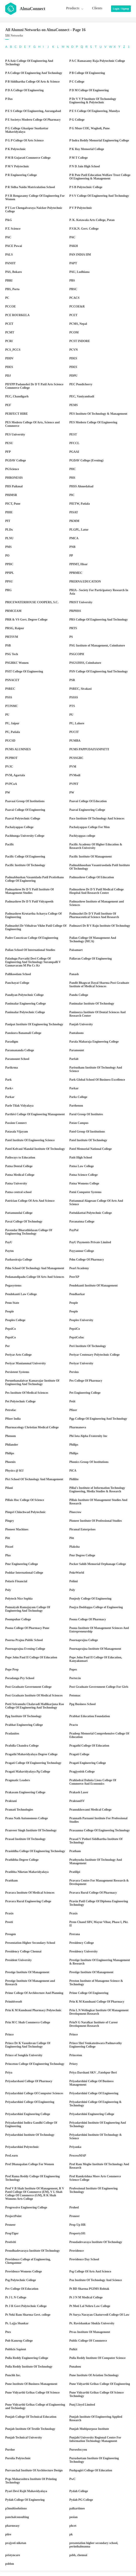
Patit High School (80, 1157)
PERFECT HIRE (16, 413)
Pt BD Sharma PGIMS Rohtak (89, 2288)
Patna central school (18, 1192)
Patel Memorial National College (90, 1148)
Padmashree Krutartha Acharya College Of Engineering (33, 915)
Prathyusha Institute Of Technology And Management (95, 1861)
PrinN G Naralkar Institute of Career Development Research (93, 2024)
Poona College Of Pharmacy (87, 1619)
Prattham (11, 1880)
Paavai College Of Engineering (25, 809)
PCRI (9, 341)
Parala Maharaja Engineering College (94, 1041)
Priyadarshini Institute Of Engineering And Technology (97, 2124)
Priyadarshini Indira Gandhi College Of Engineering (31, 2124)
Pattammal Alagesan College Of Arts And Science (96, 1202)
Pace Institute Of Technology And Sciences (97, 818)
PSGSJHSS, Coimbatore (85, 662)
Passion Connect (15, 1123)
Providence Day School (84, 2259)
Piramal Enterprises (82, 1529)
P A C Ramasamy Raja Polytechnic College (97, 60)
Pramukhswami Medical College (90, 1809)
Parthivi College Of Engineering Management (35, 1114)
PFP (8, 451)
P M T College (78, 157)
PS (71, 636)
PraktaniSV (77, 1801)
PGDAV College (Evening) (86, 460)
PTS (72, 706)
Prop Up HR (77, 2224)
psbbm (9, 2563)
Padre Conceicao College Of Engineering (31, 937)
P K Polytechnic (15, 149)
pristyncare (12, 2555)
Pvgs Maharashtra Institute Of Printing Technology (31, 2480)
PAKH (73, 246)
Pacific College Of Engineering (25, 856)
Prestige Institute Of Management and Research (30, 1982)
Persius (74, 1372)
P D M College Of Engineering (89, 90)
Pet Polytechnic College (20, 1401)
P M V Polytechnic (17, 166)
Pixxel (9, 1546)
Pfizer (73, 1410)
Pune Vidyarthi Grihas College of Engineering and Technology (35, 2406)
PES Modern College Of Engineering (93, 422)
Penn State (12, 1302)
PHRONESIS (14, 477)
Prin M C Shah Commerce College (27, 2022)
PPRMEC (75, 572)
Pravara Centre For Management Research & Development (99, 1882)
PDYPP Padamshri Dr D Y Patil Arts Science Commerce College (34, 386)
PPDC (9, 564)
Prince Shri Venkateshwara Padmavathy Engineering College (95, 2045)
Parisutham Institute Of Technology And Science (95, 1069)
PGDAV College (15, 460)
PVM (72, 766)
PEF (8, 405)
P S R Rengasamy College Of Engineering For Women (35, 197)
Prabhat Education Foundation (89, 1716)
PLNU (9, 538)
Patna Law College (81, 1166)
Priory (73, 2064)
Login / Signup (121, 8)
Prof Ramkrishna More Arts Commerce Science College (95, 2178)
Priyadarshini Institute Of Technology (29, 2134)
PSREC (10, 688)
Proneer (74, 2216)
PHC (72, 469)
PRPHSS (75, 611)
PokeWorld (76, 1572)
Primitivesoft (13, 2001)
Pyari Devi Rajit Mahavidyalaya (26, 2491)
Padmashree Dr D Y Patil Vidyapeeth (29, 901)
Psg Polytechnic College (20, 2280)
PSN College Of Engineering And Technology (98, 671)
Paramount (76, 1050)
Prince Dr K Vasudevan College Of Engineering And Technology (27, 2045)
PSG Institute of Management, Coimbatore (97, 645)
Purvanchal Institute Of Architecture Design (34, 2470)
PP (71, 555)
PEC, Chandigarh (16, 396)
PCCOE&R (77, 306)
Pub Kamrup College (19, 2340)
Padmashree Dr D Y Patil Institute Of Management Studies (29, 891)
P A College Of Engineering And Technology (33, 73)
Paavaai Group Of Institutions (24, 801)
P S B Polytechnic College (85, 187)
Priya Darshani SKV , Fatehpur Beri (93, 2072)
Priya (8, 2072)
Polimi (73, 1581)
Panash (74, 974)
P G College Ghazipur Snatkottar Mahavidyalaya (26, 130)
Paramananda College (19, 1050)
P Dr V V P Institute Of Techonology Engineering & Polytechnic (92, 100)
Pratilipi (74, 1872)
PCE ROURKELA (17, 315)
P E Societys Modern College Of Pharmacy (33, 119)
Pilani (9, 1488)
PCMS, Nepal (78, 323)
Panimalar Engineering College (25, 1003)
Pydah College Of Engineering (25, 2499)
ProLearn (11, 2155)
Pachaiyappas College (19, 827)
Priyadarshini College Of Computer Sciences (34, 2093)
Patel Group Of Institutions (87, 1131)
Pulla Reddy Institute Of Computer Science (97, 2358)
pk (71, 2534)
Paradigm (11, 1041)
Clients (97, 8)
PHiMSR (11, 495)
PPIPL (9, 572)
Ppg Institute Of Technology (23, 1716)
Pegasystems (13, 1285)
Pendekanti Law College (21, 1294)
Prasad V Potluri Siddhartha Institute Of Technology (96, 1840)
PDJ (8, 375)
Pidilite (74, 1479)
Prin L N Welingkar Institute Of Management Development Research (99, 2012)
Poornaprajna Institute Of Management (95, 1648)
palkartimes (77, 2508)
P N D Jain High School (84, 166)
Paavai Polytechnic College (22, 818)
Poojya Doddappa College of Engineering (96, 1607)
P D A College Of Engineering (24, 90)
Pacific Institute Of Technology (25, 865)
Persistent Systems (17, 1372)
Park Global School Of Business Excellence (97, 1079)
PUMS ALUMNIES (18, 749)
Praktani (11, 1801)
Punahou (75, 2366)
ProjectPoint (13, 2216)
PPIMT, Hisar (78, 564)
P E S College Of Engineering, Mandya (94, 111)
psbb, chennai (78, 2555)
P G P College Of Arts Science (24, 140)
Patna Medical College (19, 1174)
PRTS (73, 628)
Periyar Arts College (18, 1354)
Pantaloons (76, 1033)
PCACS (74, 297)
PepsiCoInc (76, 1337)
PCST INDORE (79, 341)
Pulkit (73, 2349)
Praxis (9, 1913)
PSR (72, 680)
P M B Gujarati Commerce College (28, 157)
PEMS (73, 405)
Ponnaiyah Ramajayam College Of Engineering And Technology (27, 1609)
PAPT (73, 263)
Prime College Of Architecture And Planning (34, 1993)
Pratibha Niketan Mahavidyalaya (27, 1872)
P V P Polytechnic (80, 208)
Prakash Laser (78, 1792)
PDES (73, 358)
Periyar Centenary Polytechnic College (94, 1354)
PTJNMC (11, 706)
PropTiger (12, 2233)
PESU (9, 443)
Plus (8, 1555)
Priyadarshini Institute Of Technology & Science (95, 2136)
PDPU (73, 375)
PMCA (74, 538)
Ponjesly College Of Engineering (90, 1598)
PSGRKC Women (16, 662)
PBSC (73, 289)
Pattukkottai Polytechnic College (90, 1212)
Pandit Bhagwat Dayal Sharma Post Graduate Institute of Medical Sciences (99, 984)
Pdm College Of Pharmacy (86, 1259)
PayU (8, 1242)
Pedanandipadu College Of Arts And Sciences (34, 1276)
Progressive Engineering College (26, 2207)
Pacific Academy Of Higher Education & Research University (95, 846)
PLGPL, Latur (79, 529)
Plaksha (74, 1546)
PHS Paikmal (14, 486)
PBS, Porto (12, 289)
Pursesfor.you (78, 2449)
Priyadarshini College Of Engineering (93, 2093)
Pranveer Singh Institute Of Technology (31, 1830)
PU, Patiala (12, 732)
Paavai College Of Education (88, 801)
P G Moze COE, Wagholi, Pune (89, 128)
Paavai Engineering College (87, 809)
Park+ (9, 1088)
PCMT (9, 332)
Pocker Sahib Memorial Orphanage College (97, 1564)
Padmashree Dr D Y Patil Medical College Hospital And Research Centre (96, 891)
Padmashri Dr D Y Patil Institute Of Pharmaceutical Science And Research (94, 915)
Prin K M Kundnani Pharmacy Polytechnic (33, 2010)
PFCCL (74, 443)
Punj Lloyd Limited (82, 2404)
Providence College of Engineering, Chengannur (28, 2261)
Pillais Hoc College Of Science (24, 1500)
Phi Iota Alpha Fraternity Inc (88, 1436)
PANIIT (10, 263)
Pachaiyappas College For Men (89, 827)
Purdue (10, 2449)
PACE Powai (13, 246)
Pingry (9, 1520)
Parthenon (76, 1105)
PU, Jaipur (12, 723)
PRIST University (81, 602)
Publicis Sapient (15, 2349)
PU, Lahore (76, 723)
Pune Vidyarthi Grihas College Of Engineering (99, 2384)
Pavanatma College (81, 1221)
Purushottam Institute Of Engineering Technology (94, 2460)
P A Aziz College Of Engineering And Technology (29, 62)
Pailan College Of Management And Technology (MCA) (92, 939)
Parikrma (11, 1067)
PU (7, 714)
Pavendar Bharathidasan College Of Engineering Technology (28, 1232)
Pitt (7, 1538)
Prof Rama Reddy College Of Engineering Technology (32, 2178)
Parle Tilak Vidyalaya (19, 1105)
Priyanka (75, 2147)
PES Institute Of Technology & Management (98, 413)
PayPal (74, 1230)
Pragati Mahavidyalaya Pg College (27, 1771)
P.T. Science (12, 228)
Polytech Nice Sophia (19, 1598)
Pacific (9, 844)
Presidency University (83, 1951)
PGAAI (74, 451)
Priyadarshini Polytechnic (22, 2147)
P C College (76, 81)
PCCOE (10, 306)
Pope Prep (12, 1669)
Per (7, 1346)
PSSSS (73, 697)
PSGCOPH (76, 654)
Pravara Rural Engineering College (28, 1901)
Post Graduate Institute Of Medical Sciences (34, 1695)
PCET (73, 315)
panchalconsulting (17, 2517)
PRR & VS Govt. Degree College (26, 619)
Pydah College (78, 2491)
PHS (72, 477)
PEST (73, 434)
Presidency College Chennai (23, 1951)
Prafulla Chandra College (22, 1745)
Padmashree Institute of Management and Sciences (96, 903)
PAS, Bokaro (13, 272)
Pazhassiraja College (18, 1259)
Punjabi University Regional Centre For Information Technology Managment (95, 2439)
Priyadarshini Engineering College (27, 2114)
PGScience (12, 469)
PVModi (74, 775)
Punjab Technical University (23, 2437)
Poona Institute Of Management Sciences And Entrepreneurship (99, 1629)
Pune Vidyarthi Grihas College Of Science (32, 2392)
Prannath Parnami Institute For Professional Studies (98, 1820)
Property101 (77, 2233)
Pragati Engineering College (87, 1763)
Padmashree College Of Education (91, 877)
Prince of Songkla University (24, 2055)
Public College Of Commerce (88, 2340)
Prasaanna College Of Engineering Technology (99, 1830)
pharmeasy (12, 2525)
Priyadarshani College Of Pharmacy (28, 2081)
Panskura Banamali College (23, 1033)
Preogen (10, 1934)
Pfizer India (13, 1418)
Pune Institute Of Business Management (31, 2384)
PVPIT (74, 784)
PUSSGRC (76, 758)
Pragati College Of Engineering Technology (33, 1763)
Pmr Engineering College (21, 1564)
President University (18, 1960)
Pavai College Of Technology (24, 1221)
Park (8, 1079)
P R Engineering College (21, 175)
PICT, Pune (12, 503)
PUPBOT (11, 758)
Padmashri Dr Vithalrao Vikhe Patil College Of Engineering (35, 927)
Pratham (75, 1851)
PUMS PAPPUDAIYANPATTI (89, 749)
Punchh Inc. (13, 2375)
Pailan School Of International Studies (30, 950)
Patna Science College (83, 1174)
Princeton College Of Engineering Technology (34, 2064)
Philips (73, 1444)
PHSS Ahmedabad (81, 486)
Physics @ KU (14, 1470)
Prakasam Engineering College (25, 1792)
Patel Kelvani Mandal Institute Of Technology (35, 1148)
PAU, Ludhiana (79, 272)
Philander (11, 1444)
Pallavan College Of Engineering (90, 958)
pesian (73, 2517)
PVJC (9, 766)
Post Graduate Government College (28, 1686)
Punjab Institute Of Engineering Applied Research (95, 2418)
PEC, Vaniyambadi (81, 396)
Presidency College (81, 1942)
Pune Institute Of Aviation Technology (94, 2375)
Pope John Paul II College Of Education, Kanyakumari (95, 1659)
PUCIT (74, 732)
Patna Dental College (19, 1166)
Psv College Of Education (21, 2288)
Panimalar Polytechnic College (25, 1012)
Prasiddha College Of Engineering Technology (35, 1851)
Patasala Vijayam (16, 1131)
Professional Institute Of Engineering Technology (93, 2190)
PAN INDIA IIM (80, 254)
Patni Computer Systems (85, 1192)
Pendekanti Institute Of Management (93, 1285)
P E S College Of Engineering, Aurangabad (33, 111)
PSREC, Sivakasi (80, 688)
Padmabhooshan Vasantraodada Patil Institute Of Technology (99, 867)
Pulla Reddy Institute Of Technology (28, 2366)
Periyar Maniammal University (25, 1363)
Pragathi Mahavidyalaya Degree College (31, 1754)
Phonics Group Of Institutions (89, 1462)
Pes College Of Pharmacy (85, 1380)
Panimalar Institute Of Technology (91, 1003)
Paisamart (76, 950)
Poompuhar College (18, 1619)
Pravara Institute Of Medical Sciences (29, 1892)
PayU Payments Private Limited (90, 1242)
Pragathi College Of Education (89, 1745)
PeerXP (74, 1276)
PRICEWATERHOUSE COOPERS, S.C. (32, 602)
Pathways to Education (20, 1157)
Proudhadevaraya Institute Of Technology (32, 2250)
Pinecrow (75, 1512)
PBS (72, 280)
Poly (8, 1590)
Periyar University (81, 1363)
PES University (15, 434)
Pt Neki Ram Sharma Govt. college (27, 2314)
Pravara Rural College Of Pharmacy (93, 1892)
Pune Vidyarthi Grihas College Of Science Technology (96, 2394)
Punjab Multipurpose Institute (89, 2428)
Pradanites (12, 1733)
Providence (76, 2250)
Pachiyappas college (82, 835)
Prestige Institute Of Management (27, 1972)
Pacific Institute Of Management (90, 856)
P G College (77, 119)
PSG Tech (11, 654)
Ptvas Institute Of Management (89, 2332)
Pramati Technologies (19, 1809)
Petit (72, 1401)
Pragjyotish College (82, 1771)
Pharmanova (77, 1427)
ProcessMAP (77, 2155)
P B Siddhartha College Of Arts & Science (32, 81)
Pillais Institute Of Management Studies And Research (98, 1501)
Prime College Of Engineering (88, 1993)
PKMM (74, 521)
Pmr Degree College (82, 1555)
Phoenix (10, 1462)
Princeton (75, 2055)
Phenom (10, 1436)
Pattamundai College (19, 1212)
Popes (73, 1669)
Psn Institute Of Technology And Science (95, 2280)
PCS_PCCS (12, 349)
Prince (9, 2034)
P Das (9, 99)
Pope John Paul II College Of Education (31, 1657)
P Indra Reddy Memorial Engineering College (99, 140)
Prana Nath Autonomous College (26, 1818)
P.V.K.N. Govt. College (84, 228)
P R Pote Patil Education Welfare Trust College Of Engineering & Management (100, 176)
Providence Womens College (23, 2271)
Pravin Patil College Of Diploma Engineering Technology (98, 1903)
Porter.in (75, 1678)
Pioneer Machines (16, 1529)
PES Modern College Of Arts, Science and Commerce (32, 424)
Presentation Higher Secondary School (30, 1942)
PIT (7, 521)
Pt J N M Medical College (86, 2297)
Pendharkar (77, 1294)
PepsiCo (10, 1328)
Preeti (9, 1922)
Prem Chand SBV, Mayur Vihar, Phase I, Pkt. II (98, 1923)
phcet (73, 2525)
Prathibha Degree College (22, 1859)
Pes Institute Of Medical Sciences (26, 1392)
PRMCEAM (13, 611)
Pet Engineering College (85, 1392)
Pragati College (79, 1754)
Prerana (74, 1934)
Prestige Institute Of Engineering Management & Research (99, 1961)
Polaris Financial (16, 1581)
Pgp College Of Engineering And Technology (98, 1418)
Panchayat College (17, 982)
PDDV (9, 358)
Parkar (74, 1088)
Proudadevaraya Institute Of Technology (95, 2242)
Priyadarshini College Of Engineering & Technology (95, 2103)
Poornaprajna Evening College (25, 1648)
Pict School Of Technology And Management (34, 1479)
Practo (73, 1724)
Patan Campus (78, 1123)
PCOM (74, 332)
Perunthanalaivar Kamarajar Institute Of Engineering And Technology (32, 1382)
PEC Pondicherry (80, 384)
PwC (72, 2479)
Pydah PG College (81, 2499)
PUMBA (74, 740)
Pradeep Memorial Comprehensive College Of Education (99, 1735)
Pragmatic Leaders (17, 1780)
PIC (72, 495)
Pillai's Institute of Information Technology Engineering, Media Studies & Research (97, 1489)
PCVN (73, 349)
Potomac (75, 1695)
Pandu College (78, 995)
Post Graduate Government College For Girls (98, 1686)
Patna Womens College (84, 1183)
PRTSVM (11, 636)
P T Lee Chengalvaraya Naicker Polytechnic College (33, 209)
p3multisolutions (16, 2508)
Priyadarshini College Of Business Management (91, 2083)
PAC (8, 237)
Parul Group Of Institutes (86, 1114)
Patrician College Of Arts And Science (29, 1200)
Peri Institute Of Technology (87, 1346)
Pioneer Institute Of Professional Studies (95, 1520)
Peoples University (81, 1320)
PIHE (9, 512)
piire (8, 2534)
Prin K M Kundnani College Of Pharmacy (97, 2001)
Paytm (9, 1251)
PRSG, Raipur (14, 628)
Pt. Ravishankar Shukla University (92, 2323)
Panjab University (81, 1024)
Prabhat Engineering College (24, 1724)
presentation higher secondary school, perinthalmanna (93, 2544)
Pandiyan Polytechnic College (24, 995)
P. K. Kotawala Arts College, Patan (92, 220)
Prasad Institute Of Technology (25, 1839)
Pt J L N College (15, 2297)
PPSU (9, 581)
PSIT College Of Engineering (24, 671)
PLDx (9, 529)
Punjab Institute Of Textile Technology (30, 2428)
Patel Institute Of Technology (88, 1140)
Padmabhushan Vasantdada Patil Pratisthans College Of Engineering (34, 879)
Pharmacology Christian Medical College (32, 1427)
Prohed (74, 2207)
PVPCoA (11, 784)
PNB (72, 547)
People (73, 1302)
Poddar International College (24, 1572)
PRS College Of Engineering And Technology (98, 619)
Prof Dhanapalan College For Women (29, 2164)
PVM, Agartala (15, 775)
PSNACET (12, 680)
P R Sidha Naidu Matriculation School (30, 187)
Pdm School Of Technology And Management (34, 1268)
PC (7, 297)
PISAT (73, 512)
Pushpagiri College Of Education (90, 2470)
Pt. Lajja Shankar (17, 2323)
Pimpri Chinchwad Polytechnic (25, 1512)
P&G (8, 220)
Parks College (78, 1097)
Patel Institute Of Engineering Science (30, 1140)
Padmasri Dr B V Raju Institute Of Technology (99, 925)
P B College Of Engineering (87, 73)
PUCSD (10, 740)
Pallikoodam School (18, 974)
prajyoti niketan (15, 2543)
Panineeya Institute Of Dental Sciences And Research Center (97, 1014)
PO (7, 555)
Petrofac (10, 1410)
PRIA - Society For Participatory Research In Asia (98, 592)
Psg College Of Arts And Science (90, 2271)
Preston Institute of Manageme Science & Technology (96, 1982)
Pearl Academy (79, 1268)
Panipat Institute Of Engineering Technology (34, 1024)
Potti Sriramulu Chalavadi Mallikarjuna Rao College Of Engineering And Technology (34, 1705)
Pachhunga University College (24, 835)
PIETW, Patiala (79, 503)
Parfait (74, 1059)
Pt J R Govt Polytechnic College (26, 2306)
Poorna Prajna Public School (24, 1640)
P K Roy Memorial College (86, 149)
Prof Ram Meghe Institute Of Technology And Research (99, 2166)
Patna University (16, 1183)
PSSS (8, 697)
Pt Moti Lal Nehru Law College (89, 2306)
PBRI (8, 280)
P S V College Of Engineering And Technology (99, 195)
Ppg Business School (82, 1704)
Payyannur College (81, 1251)
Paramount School (17, 1059)
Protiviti (10, 2242)
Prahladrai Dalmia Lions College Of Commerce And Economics (92, 1782)
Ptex (8, 2332)
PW (7, 792)
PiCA (73, 1470)
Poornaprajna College (83, 1640)
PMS (8, 547)
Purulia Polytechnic (18, 2458)
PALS (9, 254)
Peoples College (15, 1320)
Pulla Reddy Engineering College (26, 2358)
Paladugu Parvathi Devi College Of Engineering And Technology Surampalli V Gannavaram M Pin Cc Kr (33, 962)
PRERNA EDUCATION (85, 581)
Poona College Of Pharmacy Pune (27, 1628)
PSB (8, 645)
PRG (8, 590)
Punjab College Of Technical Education (30, 2416)
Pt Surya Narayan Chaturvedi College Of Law (99, 2314)
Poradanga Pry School (19, 1678)
